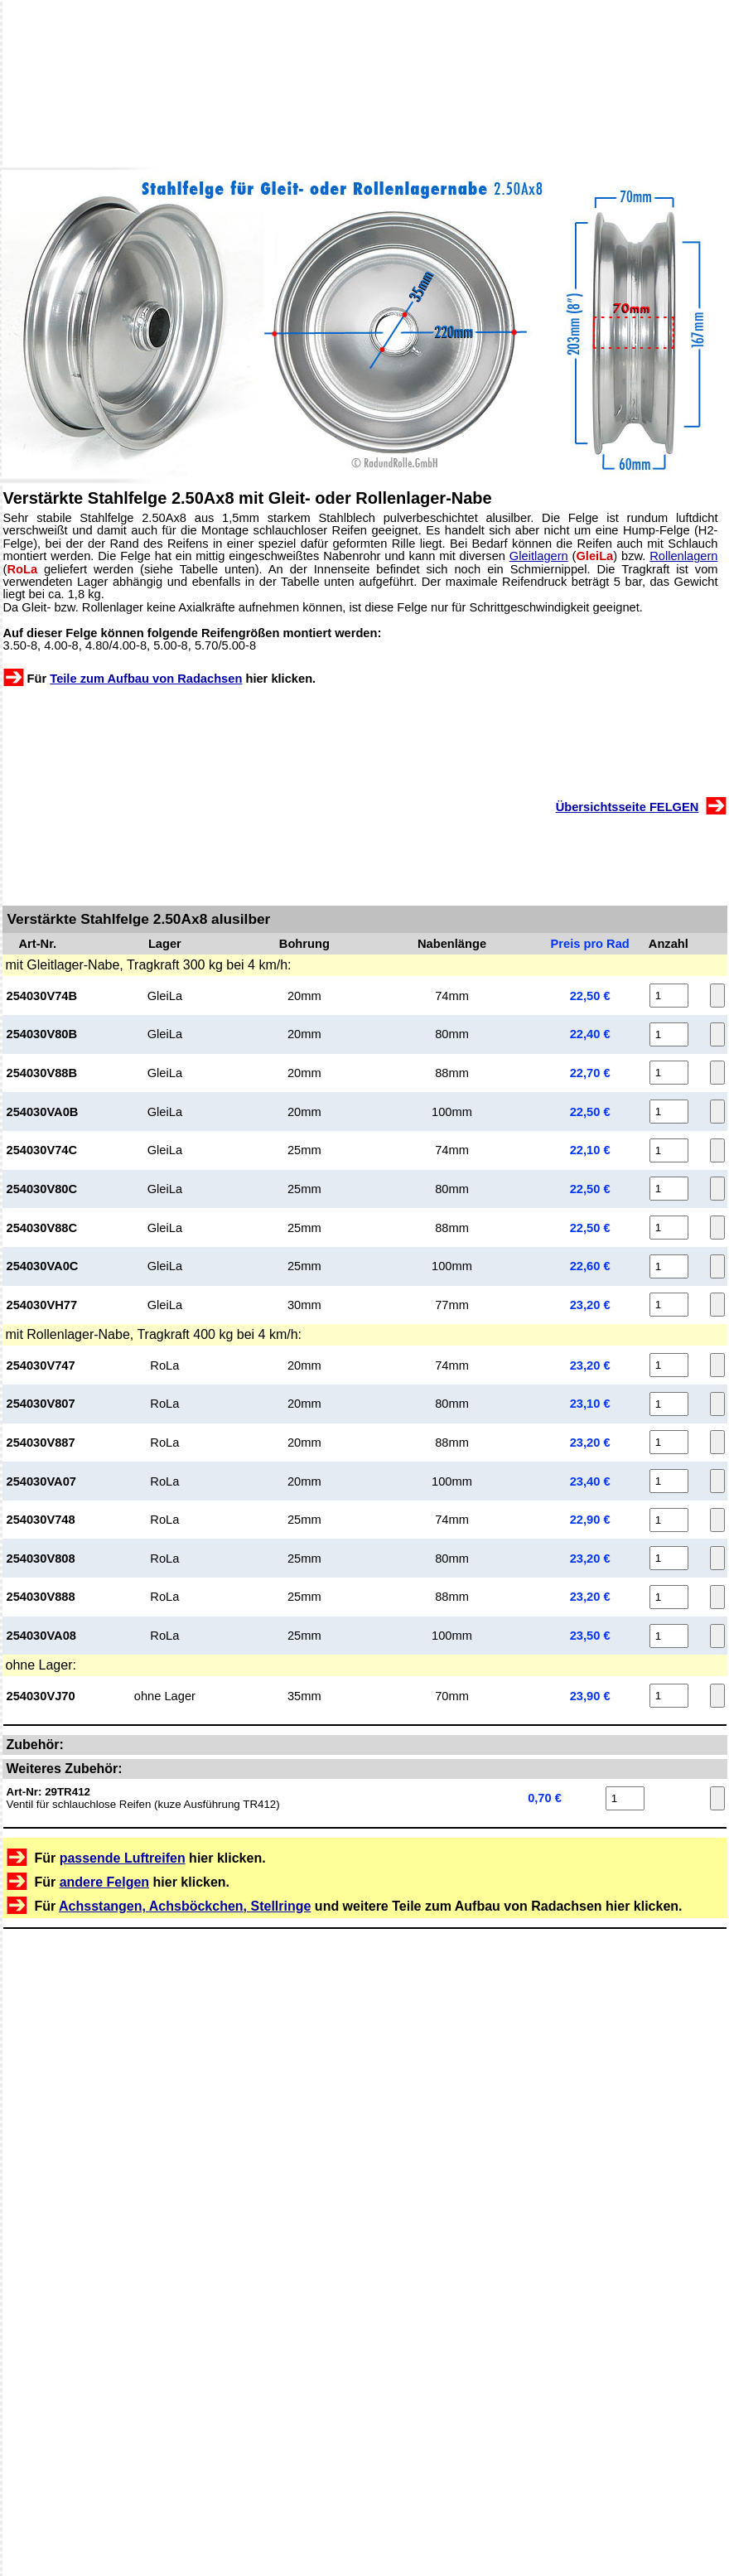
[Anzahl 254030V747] (668, 1365)
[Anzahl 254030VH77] (668, 1305)
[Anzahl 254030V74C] (668, 1150)
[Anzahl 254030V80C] (668, 1189)
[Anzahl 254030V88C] (668, 1228)
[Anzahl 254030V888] (668, 1597)
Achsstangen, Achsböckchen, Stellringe (185, 1906)
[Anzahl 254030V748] (668, 1520)
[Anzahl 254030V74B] (668, 996)
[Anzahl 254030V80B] (668, 1034)
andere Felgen (104, 1882)
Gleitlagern (538, 556)
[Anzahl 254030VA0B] (668, 1112)
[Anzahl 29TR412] (625, 1798)
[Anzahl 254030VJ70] (668, 1696)
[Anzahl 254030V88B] (668, 1073)
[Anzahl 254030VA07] (668, 1481)
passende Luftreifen (123, 1858)
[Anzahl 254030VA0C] (668, 1266)
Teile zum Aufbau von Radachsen (146, 678)
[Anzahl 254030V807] (668, 1404)
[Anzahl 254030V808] (668, 1558)
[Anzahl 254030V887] (668, 1442)
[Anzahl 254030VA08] (668, 1636)
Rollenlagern (683, 556)
